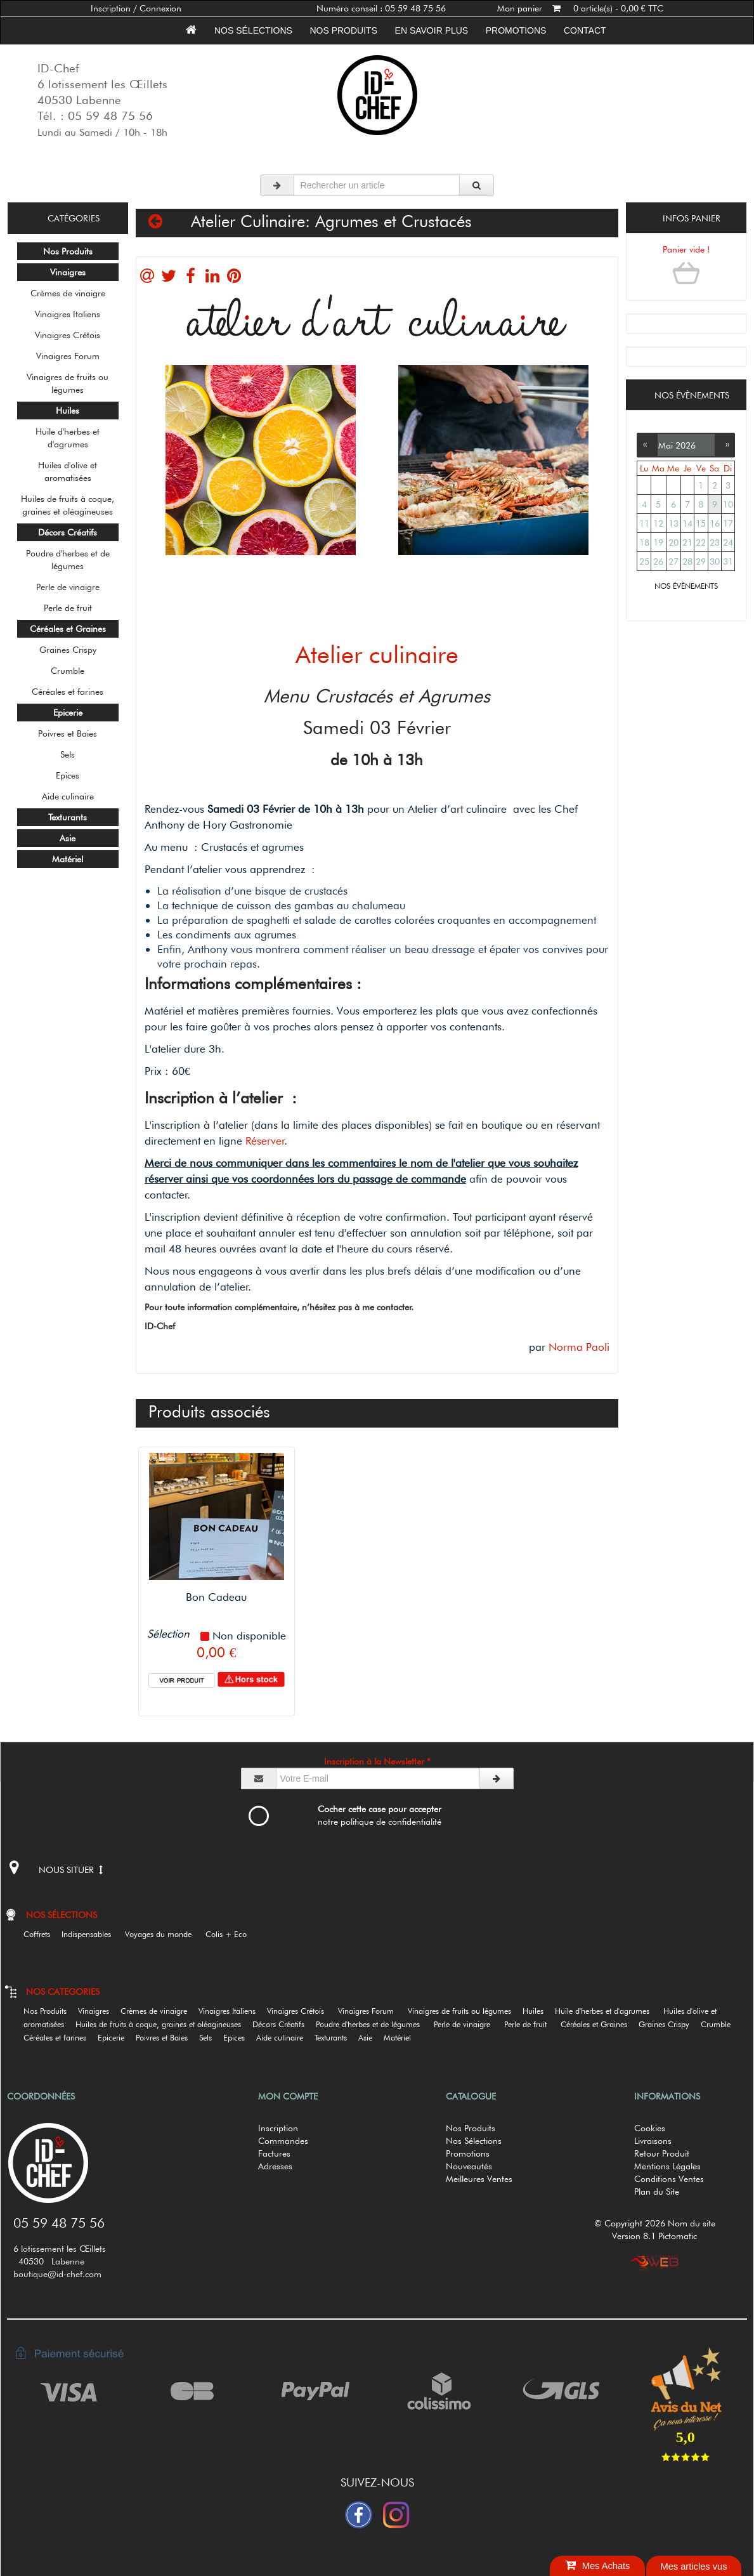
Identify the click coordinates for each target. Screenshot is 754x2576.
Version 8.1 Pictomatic (654, 2236)
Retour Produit (661, 2153)
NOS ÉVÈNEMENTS (686, 586)
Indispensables (92, 1934)
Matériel (402, 2037)
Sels (67, 754)
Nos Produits (343, 30)
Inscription (278, 2128)
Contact (585, 30)
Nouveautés (469, 2166)
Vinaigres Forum (68, 356)
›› (724, 443)
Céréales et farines (67, 692)
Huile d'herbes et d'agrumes (68, 437)
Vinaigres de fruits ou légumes (67, 383)
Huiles (537, 2011)
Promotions (516, 30)
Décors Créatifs (282, 2024)
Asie (369, 2037)
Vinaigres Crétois (67, 335)
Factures (274, 2153)
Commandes (283, 2141)
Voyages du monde (164, 1934)
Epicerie (115, 2037)
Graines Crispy (67, 650)
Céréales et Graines (598, 2024)
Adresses (275, 2166)
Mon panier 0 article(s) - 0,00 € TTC (580, 8)
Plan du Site (656, 2191)
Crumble (67, 671)
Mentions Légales (667, 2166)
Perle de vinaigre (68, 587)
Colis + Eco (230, 1934)
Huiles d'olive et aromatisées (67, 471)
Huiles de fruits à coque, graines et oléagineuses (67, 505)
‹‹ (647, 443)
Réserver (265, 1140)
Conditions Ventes (669, 2179)
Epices (67, 775)
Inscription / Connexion (136, 8)
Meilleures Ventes (479, 2179)
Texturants (335, 2037)
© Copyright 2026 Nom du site (654, 2223)
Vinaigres (98, 2011)
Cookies (649, 2128)
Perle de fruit (68, 608)
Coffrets (41, 1934)
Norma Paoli (579, 1346)
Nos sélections (253, 30)
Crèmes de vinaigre (67, 293)
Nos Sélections (474, 2141)
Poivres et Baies (67, 733)
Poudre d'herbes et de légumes (68, 559)
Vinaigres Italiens (67, 314)
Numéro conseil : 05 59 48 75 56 (381, 8)
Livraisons (653, 2141)
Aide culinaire (68, 796)
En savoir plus (431, 30)
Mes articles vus (693, 2566)
